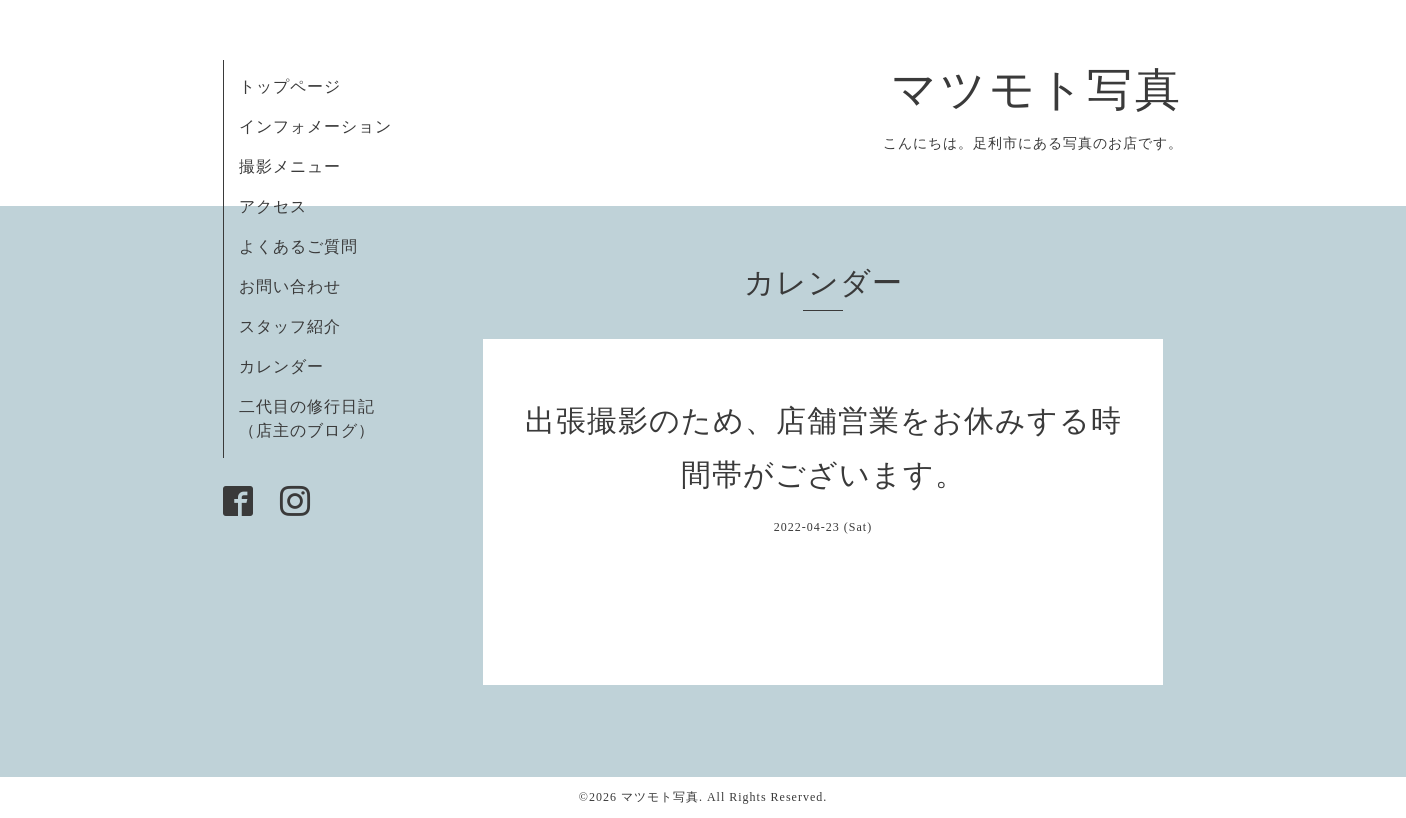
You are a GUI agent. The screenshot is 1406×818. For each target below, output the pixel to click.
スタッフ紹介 (290, 326)
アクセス (273, 206)
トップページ (290, 86)
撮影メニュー (290, 166)
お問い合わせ (290, 286)
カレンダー (281, 366)
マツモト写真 (1037, 90)
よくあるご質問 (298, 246)
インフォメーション (315, 126)
